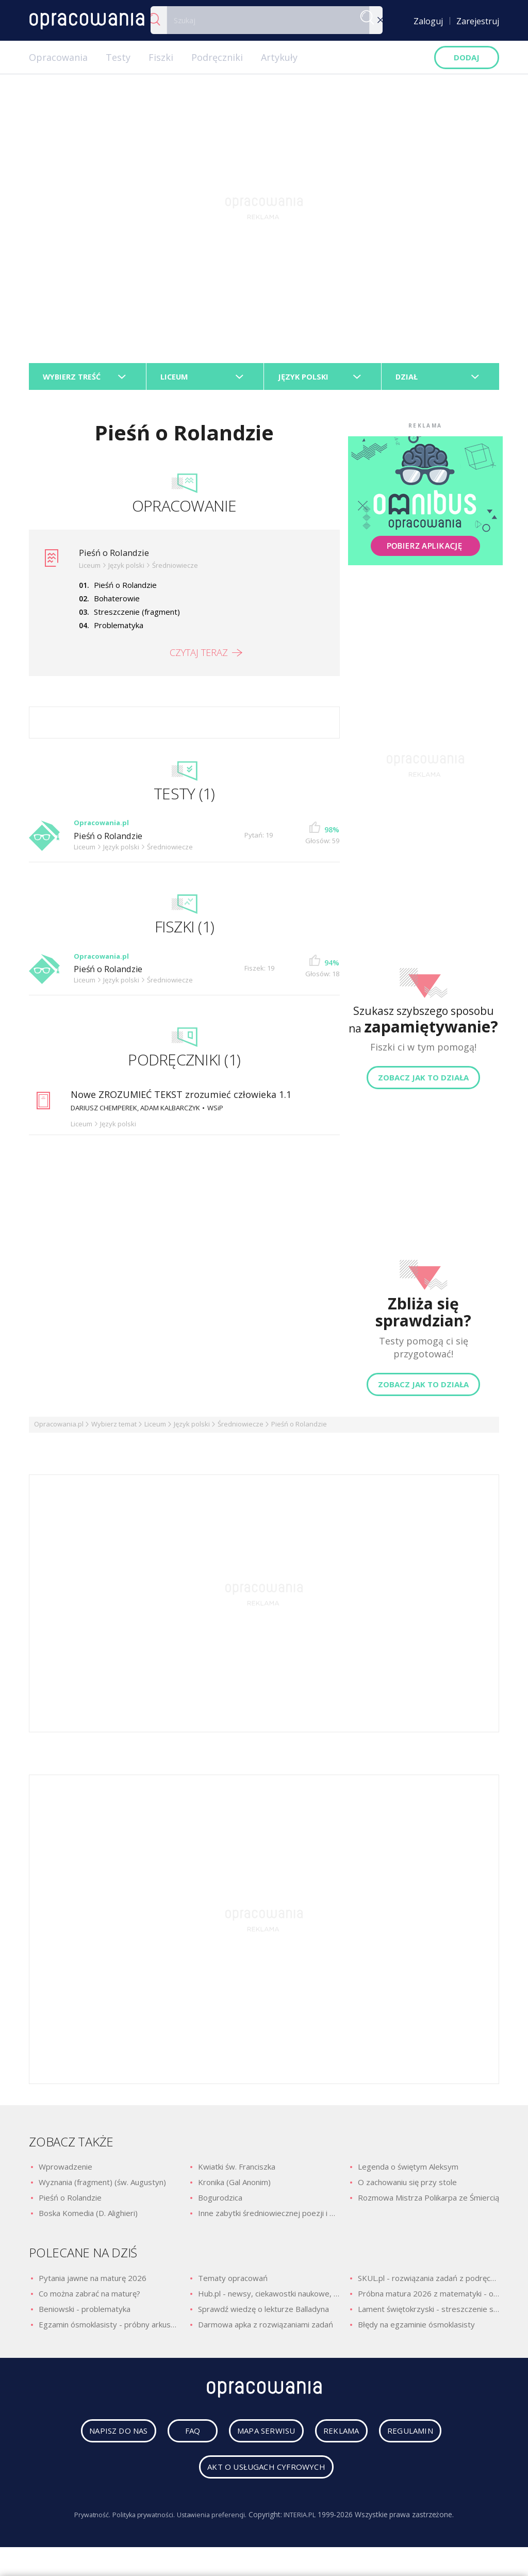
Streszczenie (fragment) (137, 616)
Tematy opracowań (233, 2282)
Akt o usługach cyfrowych (266, 2475)
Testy (118, 57)
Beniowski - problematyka (84, 2313)
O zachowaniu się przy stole (407, 2186)
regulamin (426, 2439)
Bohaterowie (117, 603)
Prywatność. (83, 2523)
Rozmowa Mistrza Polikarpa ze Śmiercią (428, 2202)
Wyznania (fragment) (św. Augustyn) (102, 2186)
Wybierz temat (114, 1428)
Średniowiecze (240, 1428)
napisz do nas (103, 2439)
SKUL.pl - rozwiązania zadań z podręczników (428, 2282)
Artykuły (279, 57)
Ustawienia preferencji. (214, 2523)
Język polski (192, 1428)
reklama (345, 2439)
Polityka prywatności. (140, 2523)
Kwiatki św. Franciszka (236, 2171)
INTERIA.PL (307, 2523)
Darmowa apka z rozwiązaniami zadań (265, 2329)
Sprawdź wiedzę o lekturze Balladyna (263, 2313)
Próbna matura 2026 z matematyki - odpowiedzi (428, 2298)
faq (180, 2439)
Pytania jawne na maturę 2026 (92, 2282)
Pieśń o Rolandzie (117, 557)
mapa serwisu (257, 2439)
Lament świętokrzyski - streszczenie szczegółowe (428, 2313)
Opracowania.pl (59, 1428)
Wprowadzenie (65, 2171)
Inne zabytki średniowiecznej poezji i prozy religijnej (268, 2217)
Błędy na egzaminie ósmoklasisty (416, 2329)
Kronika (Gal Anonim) (234, 2186)
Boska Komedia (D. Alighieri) (88, 2217)
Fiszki (160, 57)
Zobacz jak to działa (423, 1082)
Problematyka (118, 630)
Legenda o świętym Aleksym (408, 2171)
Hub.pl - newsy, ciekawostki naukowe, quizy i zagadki (268, 2298)
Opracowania (58, 57)
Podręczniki (217, 57)
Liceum (155, 1428)
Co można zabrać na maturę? (89, 2298)
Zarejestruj (477, 21)
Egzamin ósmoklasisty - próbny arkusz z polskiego (109, 2329)
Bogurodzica (220, 2202)
